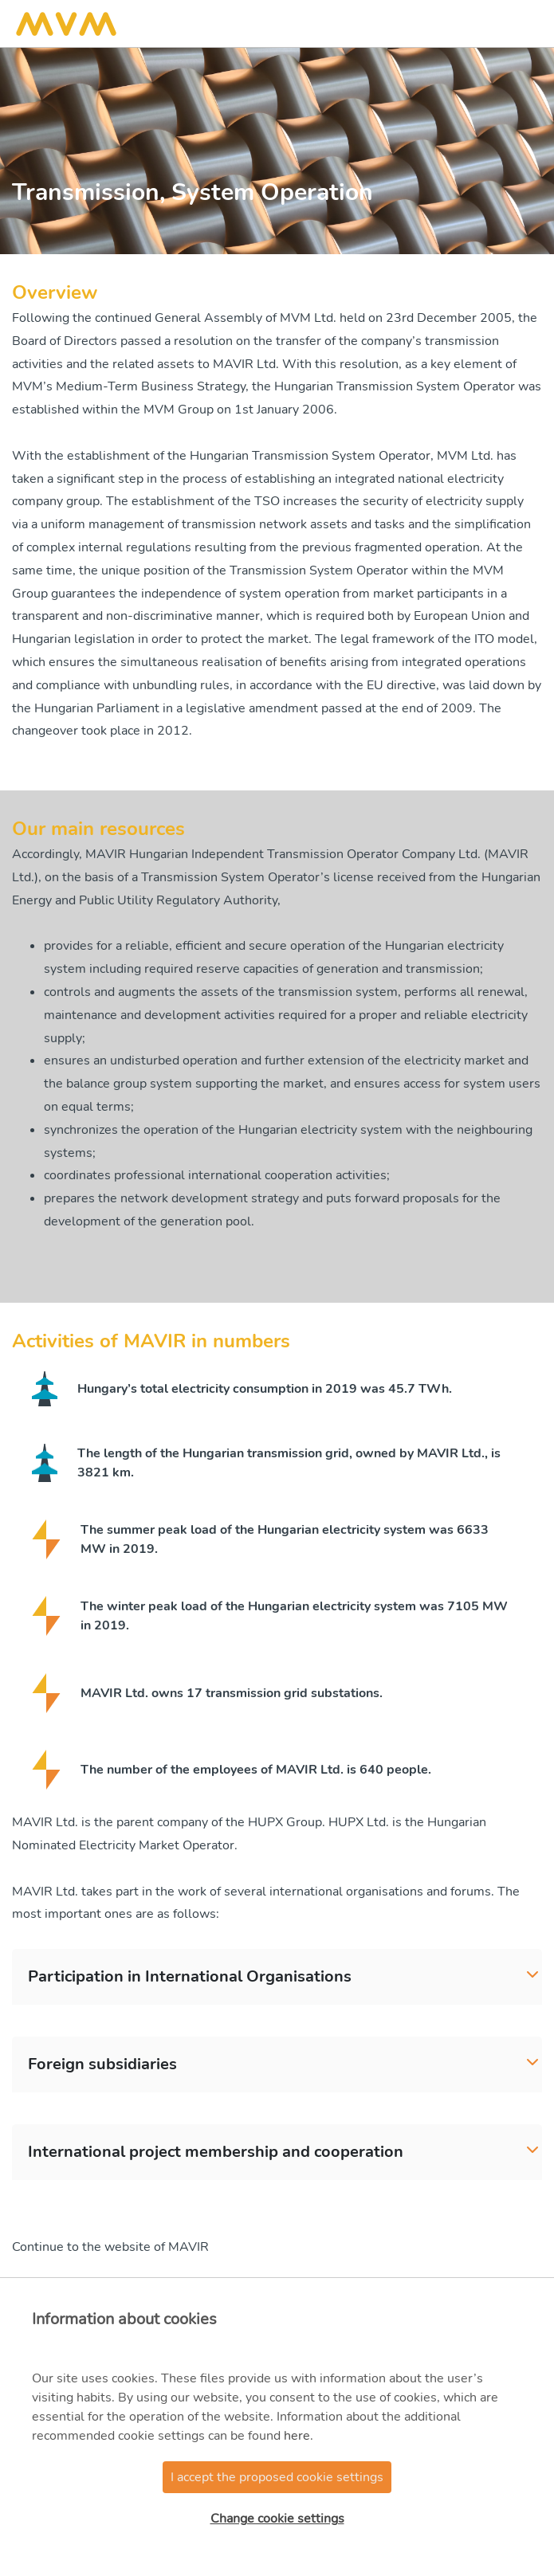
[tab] (277, 1977)
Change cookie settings (277, 2518)
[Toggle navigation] (525, 24)
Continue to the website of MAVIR (110, 2247)
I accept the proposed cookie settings (277, 2477)
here (297, 2436)
